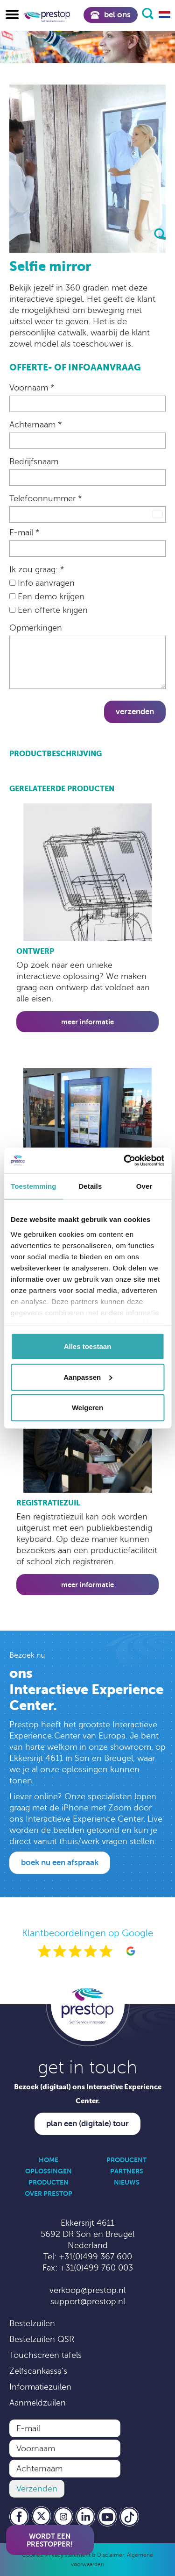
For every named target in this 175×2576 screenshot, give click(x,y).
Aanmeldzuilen (37, 2402)
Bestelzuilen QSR (41, 2339)
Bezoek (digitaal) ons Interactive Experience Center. (87, 2094)
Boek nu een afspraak (59, 1862)
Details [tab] (90, 1186)
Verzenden (135, 711)
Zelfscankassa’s (38, 2371)
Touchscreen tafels (45, 2355)
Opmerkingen (35, 627)
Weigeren (87, 1408)
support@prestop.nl (87, 2301)
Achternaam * (35, 424)
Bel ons (111, 14)
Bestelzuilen (32, 2323)
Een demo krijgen (46, 596)
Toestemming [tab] (33, 1186)
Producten (48, 2182)
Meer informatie (87, 1022)
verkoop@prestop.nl (87, 2290)
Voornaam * (31, 387)
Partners (126, 2171)
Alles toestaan (88, 1346)
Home (48, 2160)
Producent (126, 2160)
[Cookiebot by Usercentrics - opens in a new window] (124, 1160)
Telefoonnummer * (45, 498)
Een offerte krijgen (48, 610)
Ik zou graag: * (36, 569)
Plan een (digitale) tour (87, 2123)
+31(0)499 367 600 (95, 2256)
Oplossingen (48, 2171)
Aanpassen (87, 1377)
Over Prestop (48, 2193)
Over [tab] (144, 1186)
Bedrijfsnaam (33, 461)
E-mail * (24, 532)
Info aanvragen (42, 583)
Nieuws (127, 2182)
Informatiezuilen (40, 2386)
